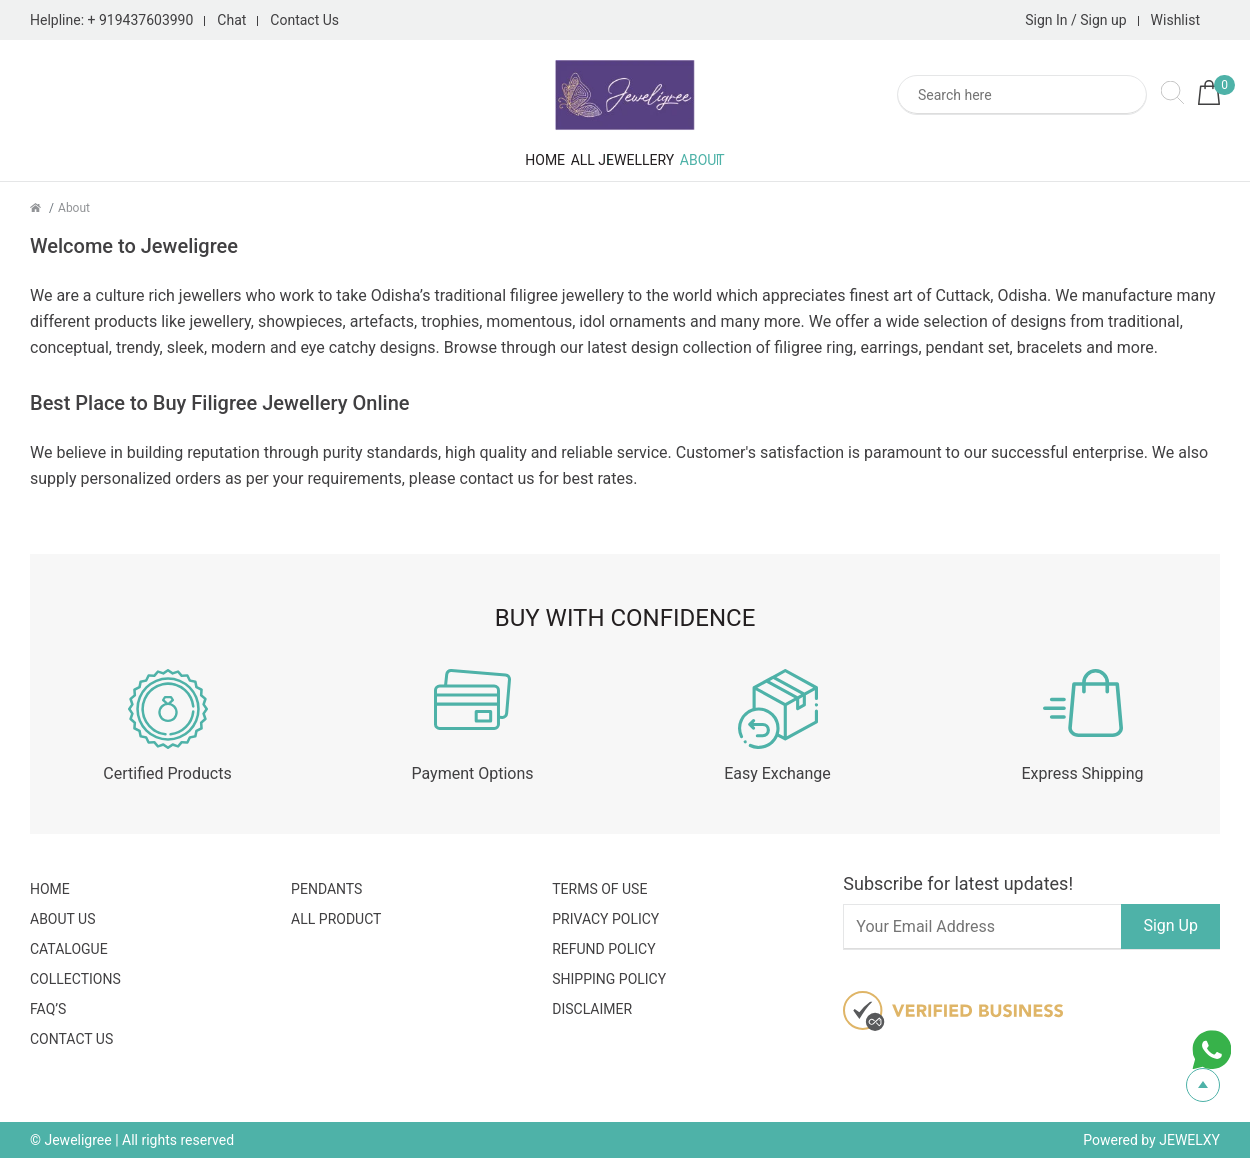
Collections (75, 979)
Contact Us (304, 20)
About (788, 160)
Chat (231, 20)
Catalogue (69, 949)
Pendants (326, 889)
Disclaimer (592, 1009)
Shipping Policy (609, 979)
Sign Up (1170, 925)
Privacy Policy (605, 919)
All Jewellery (623, 160)
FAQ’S (48, 1009)
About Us (63, 919)
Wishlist (1175, 20)
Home (459, 160)
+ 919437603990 (141, 20)
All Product (336, 919)
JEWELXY (1189, 1140)
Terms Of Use (599, 889)
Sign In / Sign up (1075, 20)
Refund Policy (603, 949)
